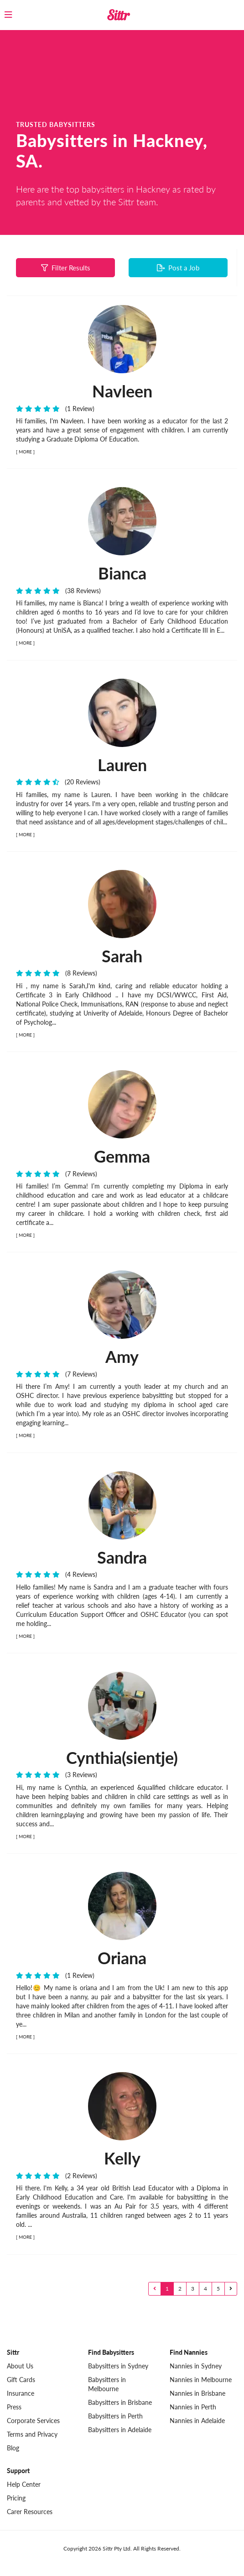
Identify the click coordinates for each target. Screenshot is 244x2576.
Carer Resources (29, 2511)
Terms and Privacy (32, 2434)
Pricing (16, 2498)
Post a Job (178, 268)
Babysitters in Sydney (118, 2366)
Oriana (122, 1958)
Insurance (20, 2393)
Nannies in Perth (193, 2407)
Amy (122, 1356)
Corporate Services (33, 2420)
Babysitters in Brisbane (120, 2402)
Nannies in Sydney (196, 2366)
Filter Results (65, 268)
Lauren (122, 765)
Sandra (122, 1557)
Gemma (122, 1156)
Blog (13, 2448)
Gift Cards (21, 2379)
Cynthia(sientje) (122, 1758)
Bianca (122, 573)
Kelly (122, 2158)
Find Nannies (189, 2352)
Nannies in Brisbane (197, 2393)
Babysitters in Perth (115, 2416)
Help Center (24, 2484)
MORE (25, 451)
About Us (20, 2366)
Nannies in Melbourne (201, 2379)
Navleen (122, 391)
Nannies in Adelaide (197, 2420)
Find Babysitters (111, 2352)
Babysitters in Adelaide (119, 2430)
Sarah (122, 956)
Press (14, 2407)
